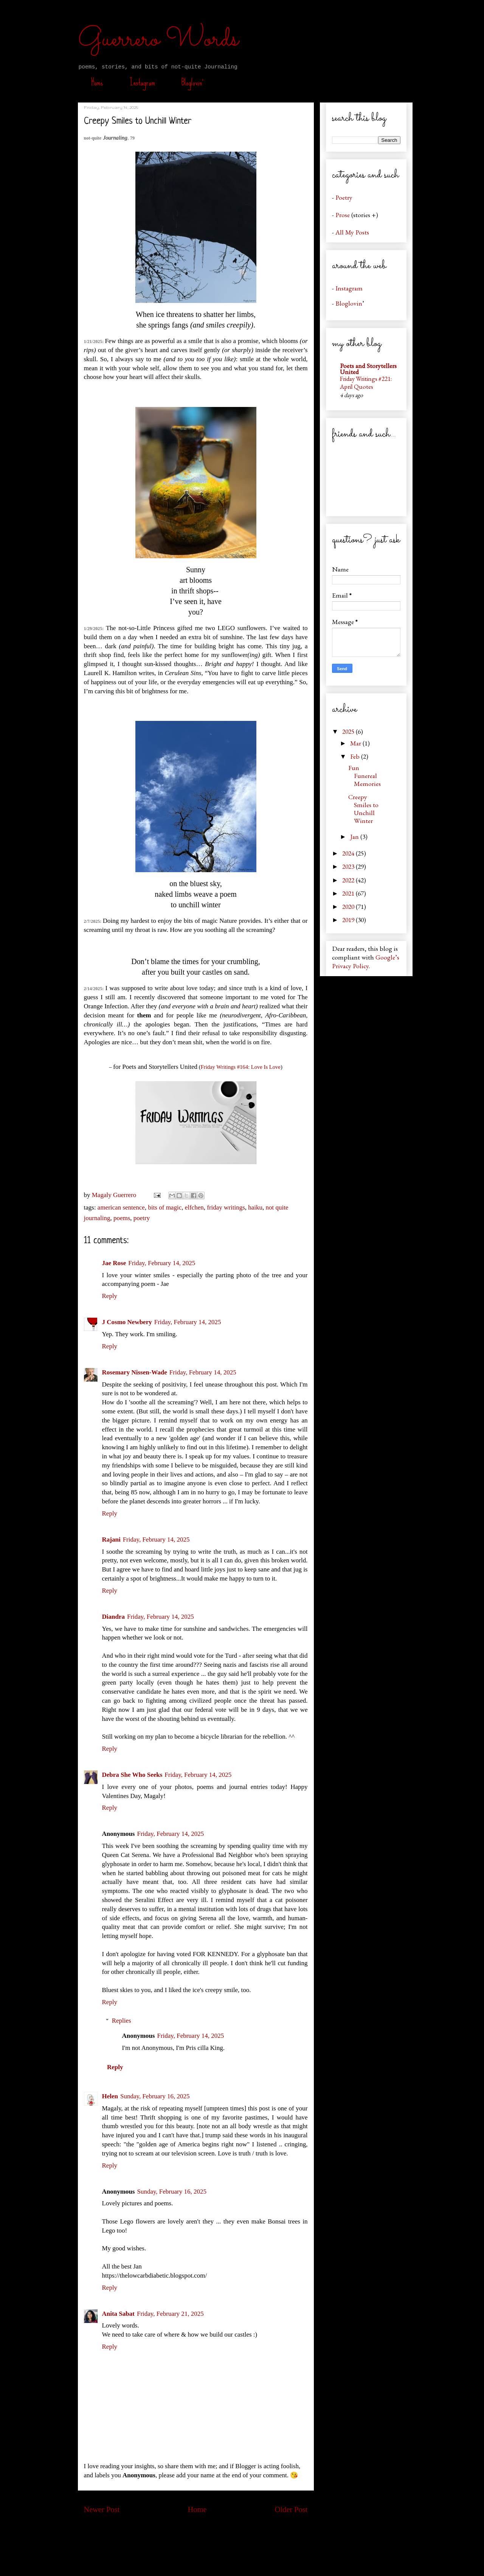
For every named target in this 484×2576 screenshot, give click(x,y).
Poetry (343, 197)
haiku (255, 1207)
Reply (110, 1296)
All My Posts (352, 232)
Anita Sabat (118, 2313)
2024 (349, 853)
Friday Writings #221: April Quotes (366, 382)
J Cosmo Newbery (127, 1322)
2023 (349, 866)
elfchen (194, 1207)
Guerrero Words (158, 40)
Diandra (113, 1616)
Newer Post (102, 2509)
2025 (349, 731)
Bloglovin (348, 303)
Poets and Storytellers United (368, 368)
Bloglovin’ (192, 82)
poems (121, 1218)
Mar (356, 743)
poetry (141, 1218)
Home (97, 82)
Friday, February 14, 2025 (161, 1263)
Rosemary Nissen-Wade (134, 1372)
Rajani (111, 1539)
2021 (349, 893)
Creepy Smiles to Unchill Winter (363, 808)
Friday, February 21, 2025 (170, 2313)
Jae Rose (114, 1263)
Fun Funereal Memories (364, 775)
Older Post (291, 2509)
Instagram (142, 82)
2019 (349, 919)
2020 (349, 906)
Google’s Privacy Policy (365, 961)
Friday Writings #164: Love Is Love (241, 1067)
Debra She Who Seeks (132, 1774)
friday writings (226, 1207)
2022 (349, 880)
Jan (355, 836)
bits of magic (165, 1207)
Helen (110, 2096)
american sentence (121, 1207)
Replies (121, 2020)
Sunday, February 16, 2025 (155, 2096)
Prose (342, 214)
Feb (355, 756)
